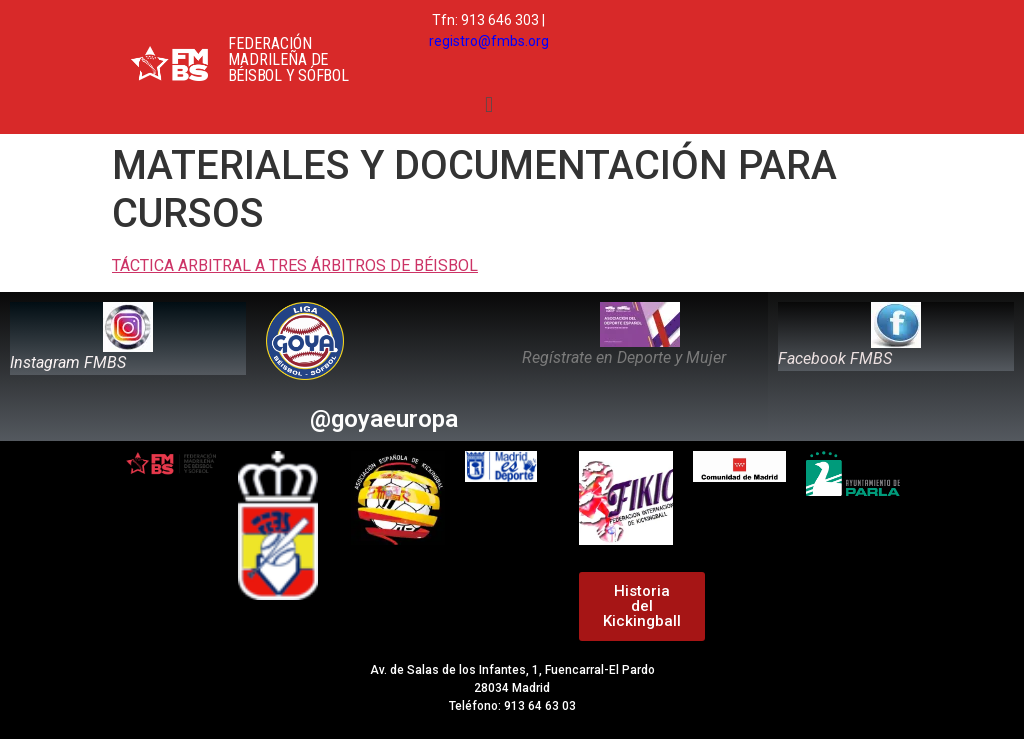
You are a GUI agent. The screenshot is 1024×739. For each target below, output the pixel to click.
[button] (488, 104)
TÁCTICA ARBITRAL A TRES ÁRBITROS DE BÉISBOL (295, 265)
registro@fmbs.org (489, 41)
